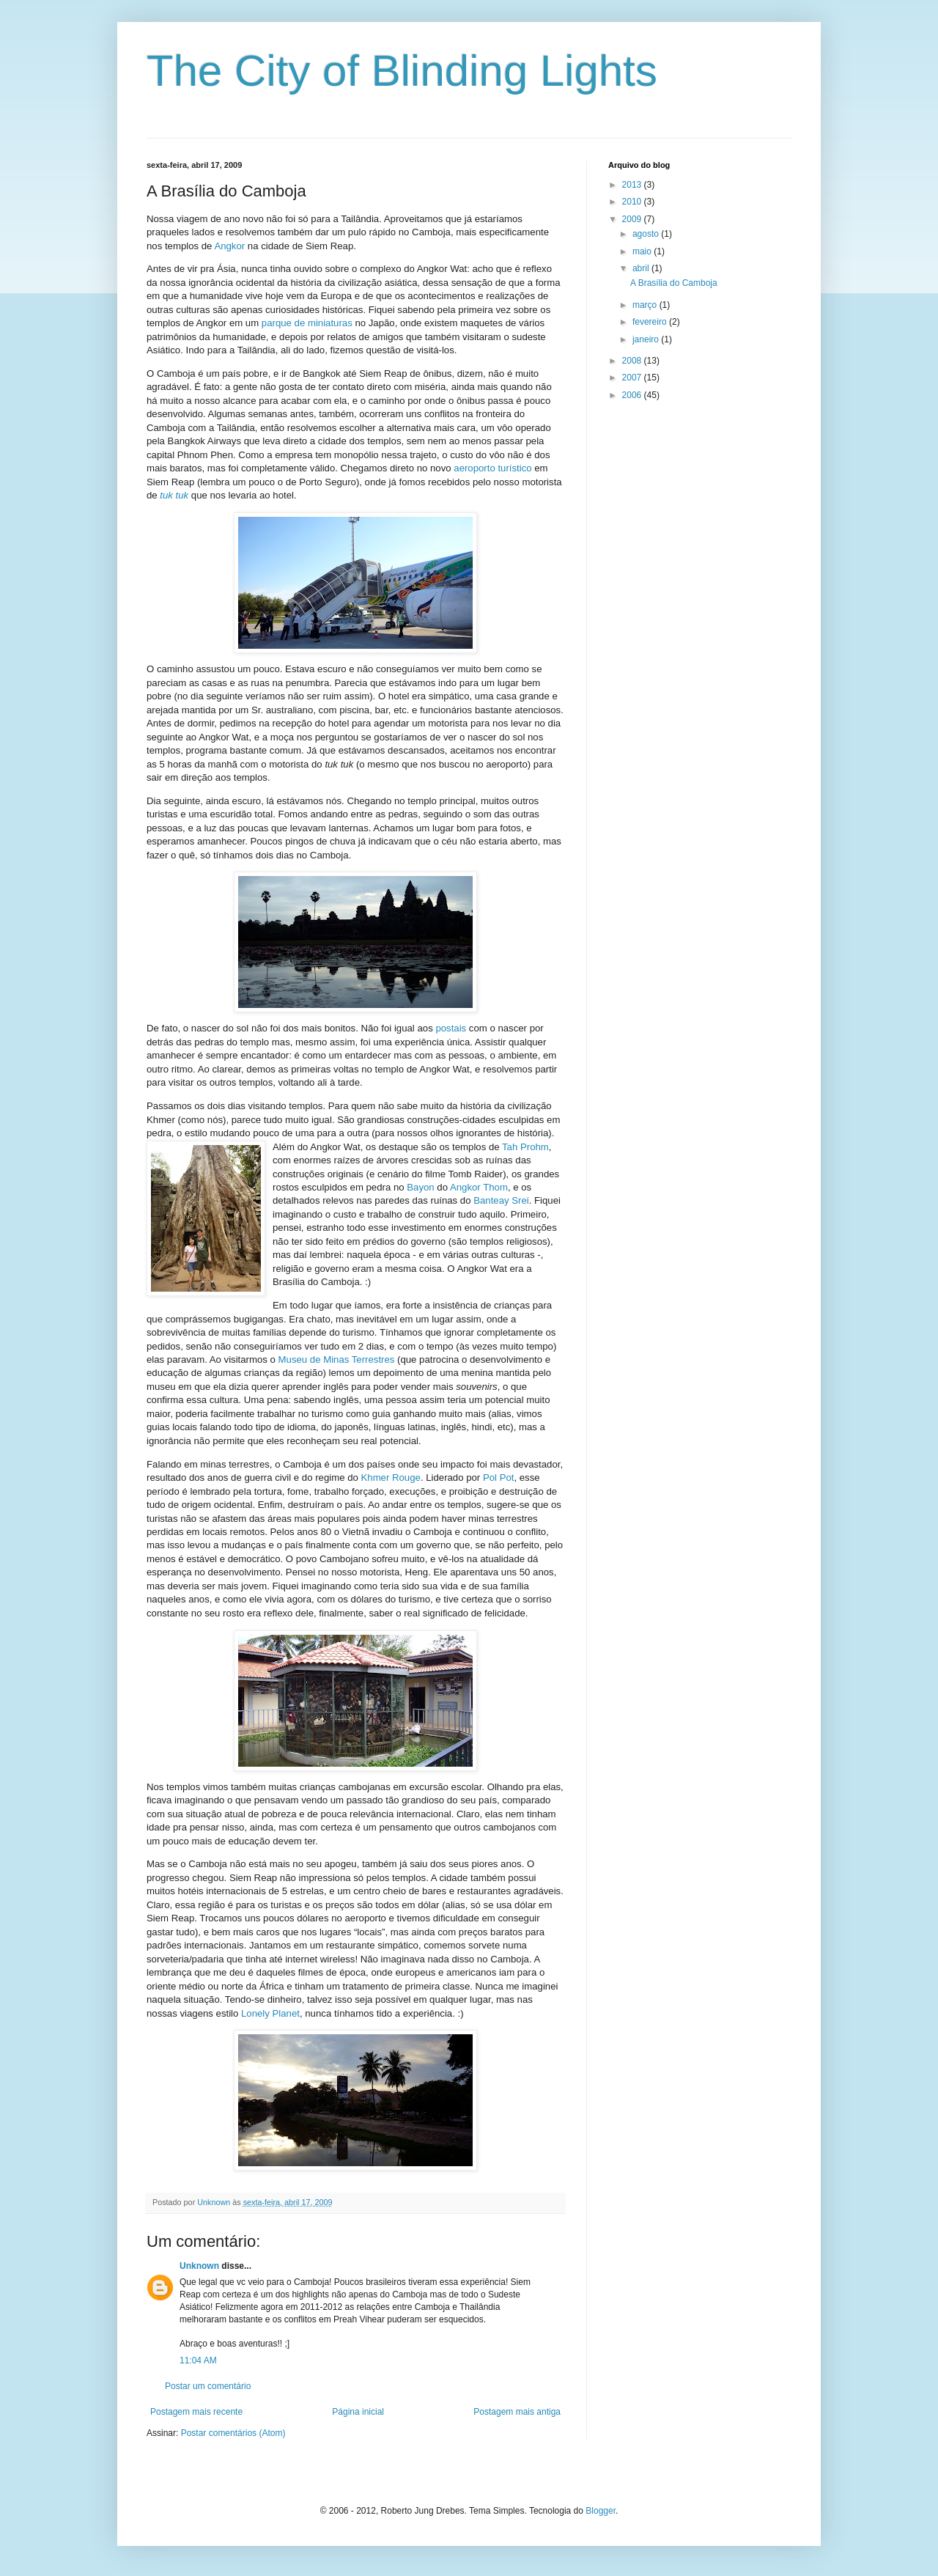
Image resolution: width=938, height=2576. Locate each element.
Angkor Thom (479, 1187)
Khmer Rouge (391, 1477)
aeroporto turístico (492, 468)
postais (450, 1028)
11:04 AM (198, 2360)
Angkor (229, 245)
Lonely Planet (270, 2013)
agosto (646, 234)
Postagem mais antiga (517, 2412)
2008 (633, 361)
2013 (633, 185)
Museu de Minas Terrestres (336, 1359)
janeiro (646, 339)
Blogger (601, 2511)
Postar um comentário (208, 2386)
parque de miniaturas (307, 322)
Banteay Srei (501, 1200)
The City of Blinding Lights (402, 70)
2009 (633, 219)
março (646, 305)
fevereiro (650, 322)
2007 (633, 377)
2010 (633, 201)
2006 (633, 395)
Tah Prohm (525, 1146)
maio (643, 251)
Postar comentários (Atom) (233, 2433)
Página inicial (358, 2412)
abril (641, 268)
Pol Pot (498, 1477)
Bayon (420, 1187)
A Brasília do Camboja (673, 283)
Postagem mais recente (196, 2412)
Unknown (199, 2266)
